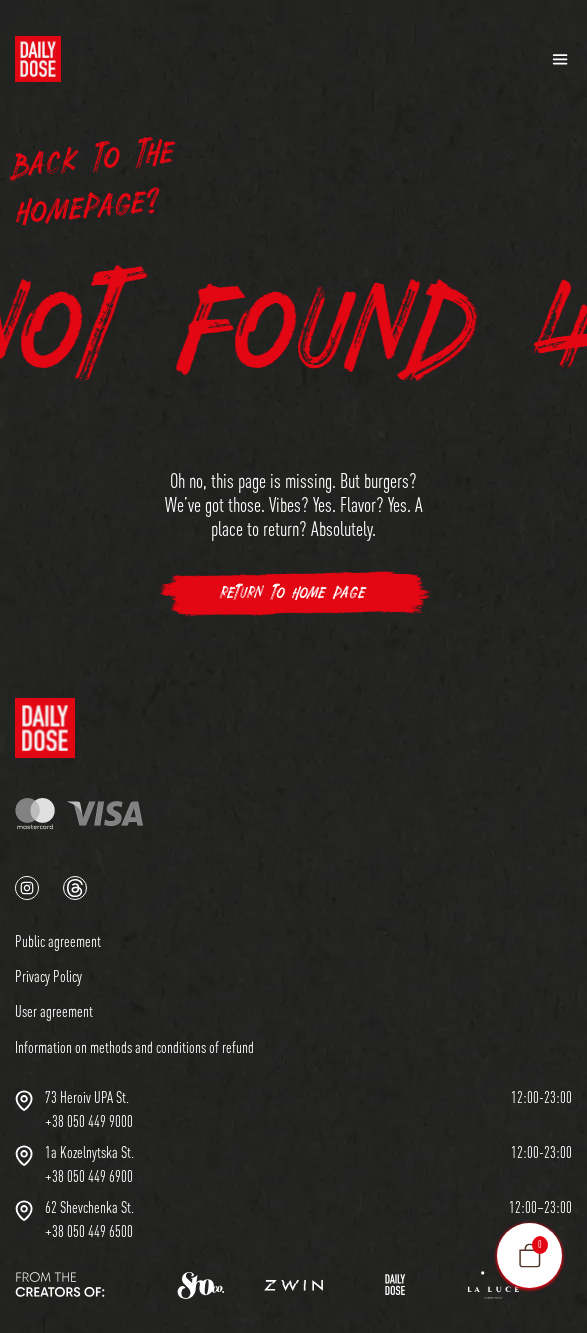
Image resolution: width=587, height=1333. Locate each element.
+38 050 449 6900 (89, 1176)
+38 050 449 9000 (89, 1121)
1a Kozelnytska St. (89, 1152)
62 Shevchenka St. (89, 1207)
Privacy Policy (48, 976)
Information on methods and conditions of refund (134, 1047)
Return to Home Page (293, 593)
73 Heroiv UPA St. (87, 1097)
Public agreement (58, 941)
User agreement (54, 1011)
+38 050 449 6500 (89, 1231)
